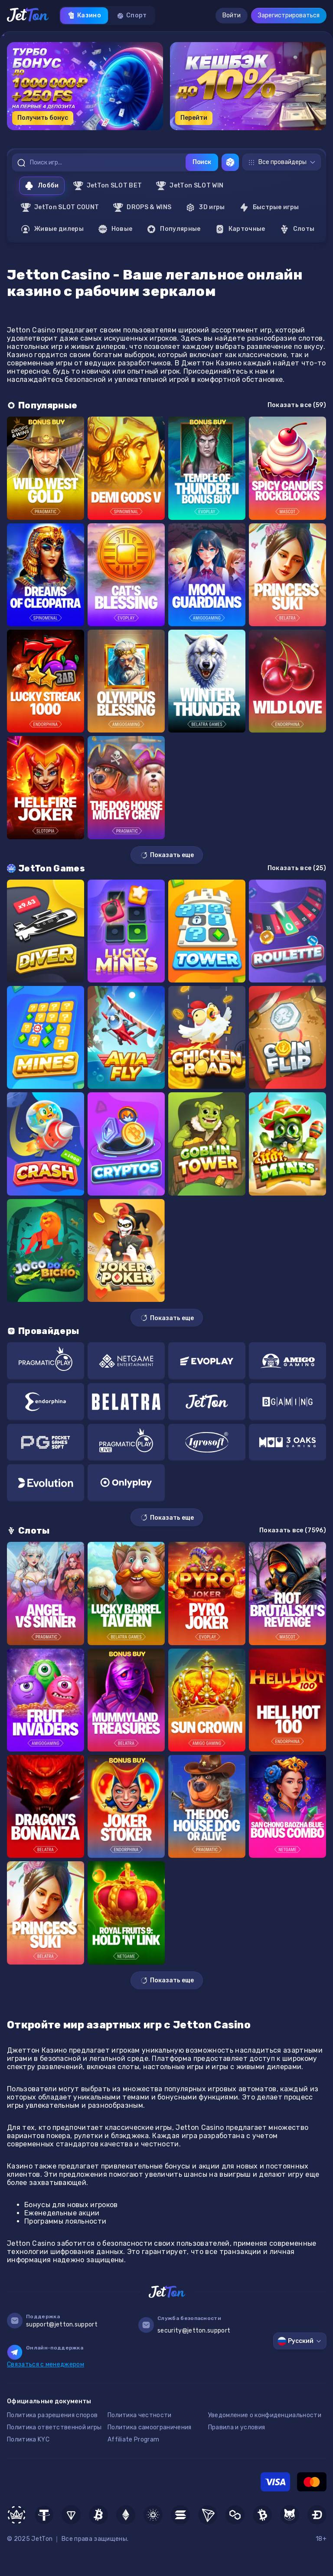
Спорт (132, 16)
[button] (142, 133)
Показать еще (167, 855)
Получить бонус (42, 118)
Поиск (202, 162)
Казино (84, 16)
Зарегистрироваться (289, 15)
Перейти (193, 118)
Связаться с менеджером (45, 2364)
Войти (231, 15)
